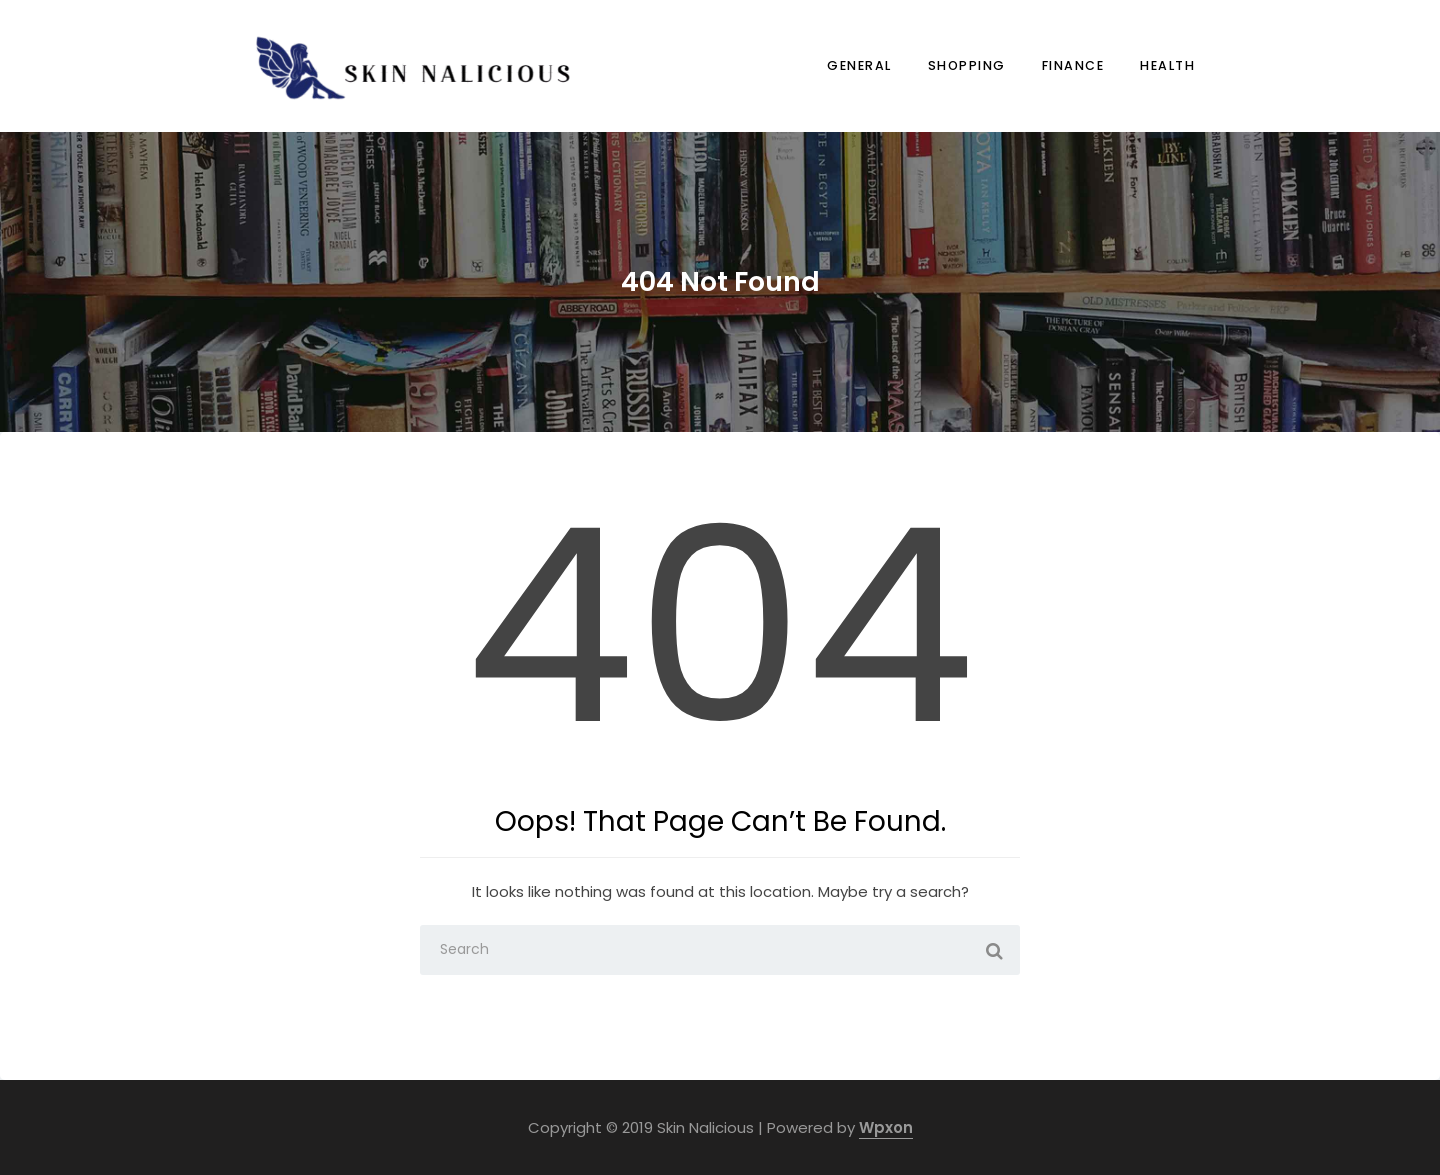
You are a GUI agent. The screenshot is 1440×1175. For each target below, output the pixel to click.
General (859, 65)
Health (1167, 65)
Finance (1073, 65)
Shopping (967, 65)
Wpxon (886, 1127)
